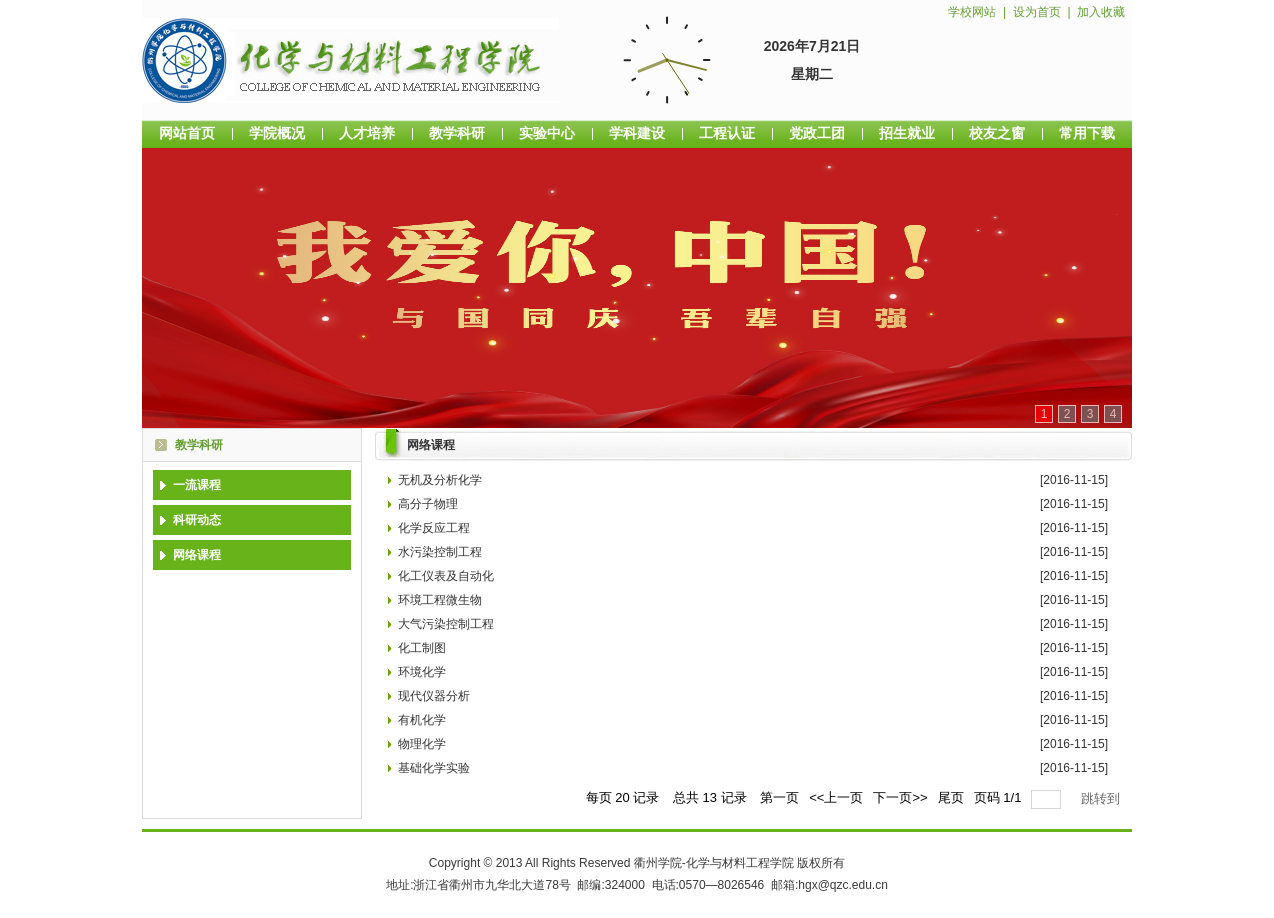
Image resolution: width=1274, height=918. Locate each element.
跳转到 (1102, 798)
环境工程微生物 (440, 600)
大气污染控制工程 (446, 624)
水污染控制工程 (440, 552)
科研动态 (197, 520)
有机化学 (422, 720)
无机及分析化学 (440, 480)
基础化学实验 (434, 768)
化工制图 (422, 648)
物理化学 (422, 744)
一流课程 (197, 485)
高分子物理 (428, 504)
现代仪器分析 (434, 696)
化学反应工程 (434, 528)
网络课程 (197, 555)
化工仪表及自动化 (446, 576)
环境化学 (422, 672)
